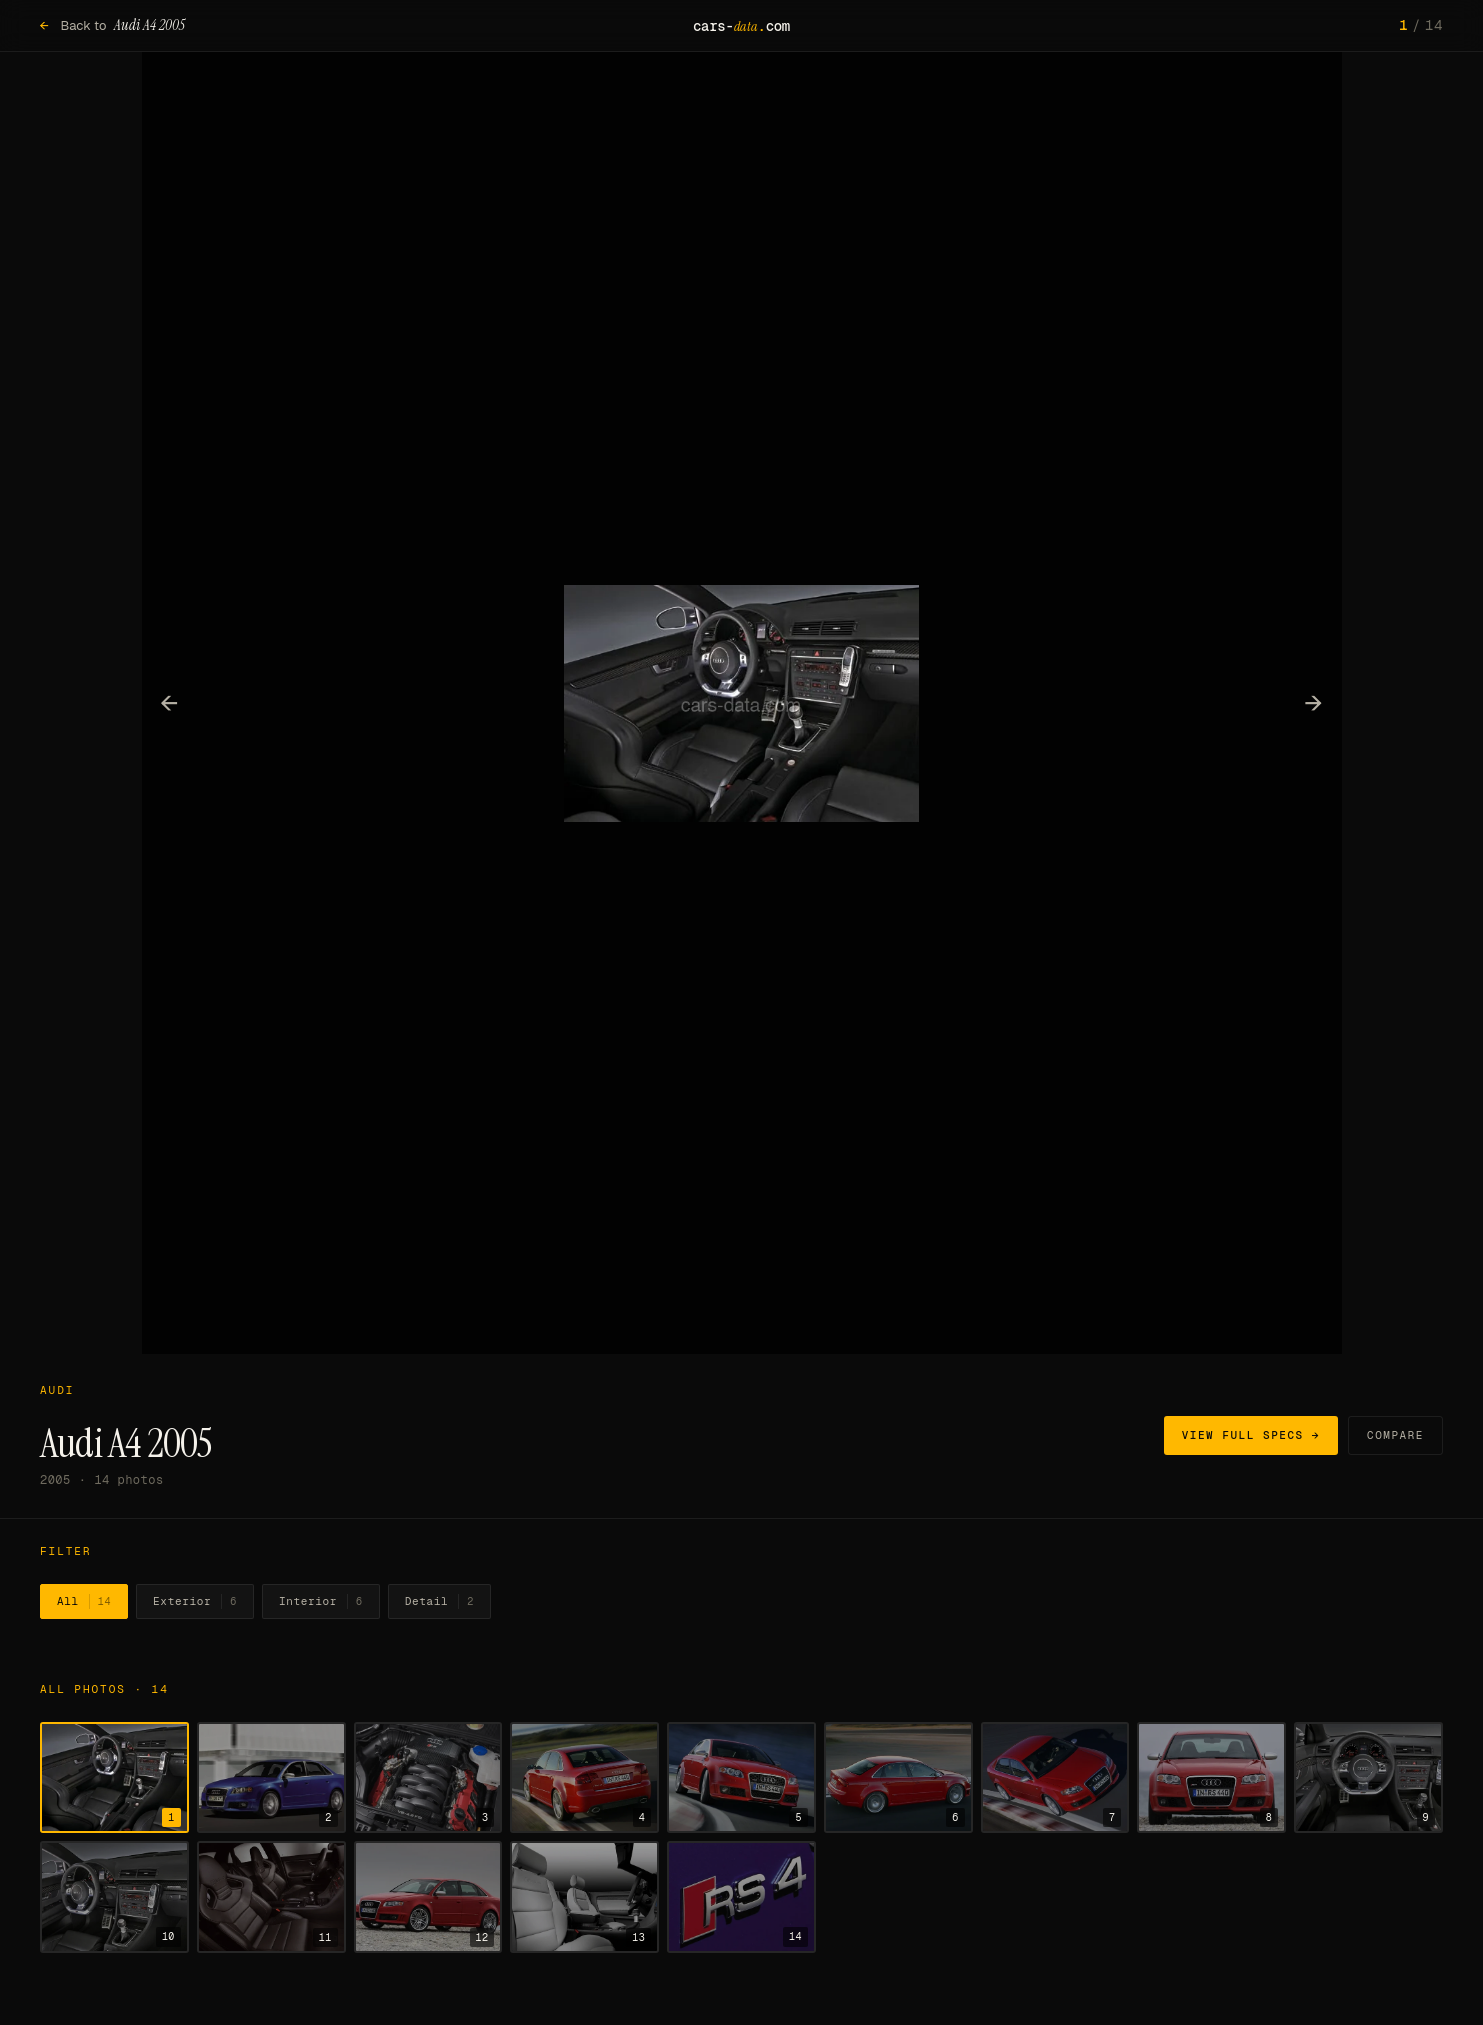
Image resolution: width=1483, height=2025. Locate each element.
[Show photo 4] (584, 1778)
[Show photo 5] (741, 1778)
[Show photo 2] (271, 1778)
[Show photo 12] (428, 1897)
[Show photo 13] (584, 1897)
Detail (439, 1602)
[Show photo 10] (114, 1897)
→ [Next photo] (1313, 702)
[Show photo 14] (741, 1897)
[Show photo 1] (114, 1778)
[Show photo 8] (1211, 1778)
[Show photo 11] (271, 1897)
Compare (1395, 1435)
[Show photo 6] (898, 1778)
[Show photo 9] (1368, 1778)
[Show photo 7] (1055, 1778)
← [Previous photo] (169, 702)
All (84, 1602)
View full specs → (1251, 1435)
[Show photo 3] (428, 1778)
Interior (321, 1602)
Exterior (195, 1602)
